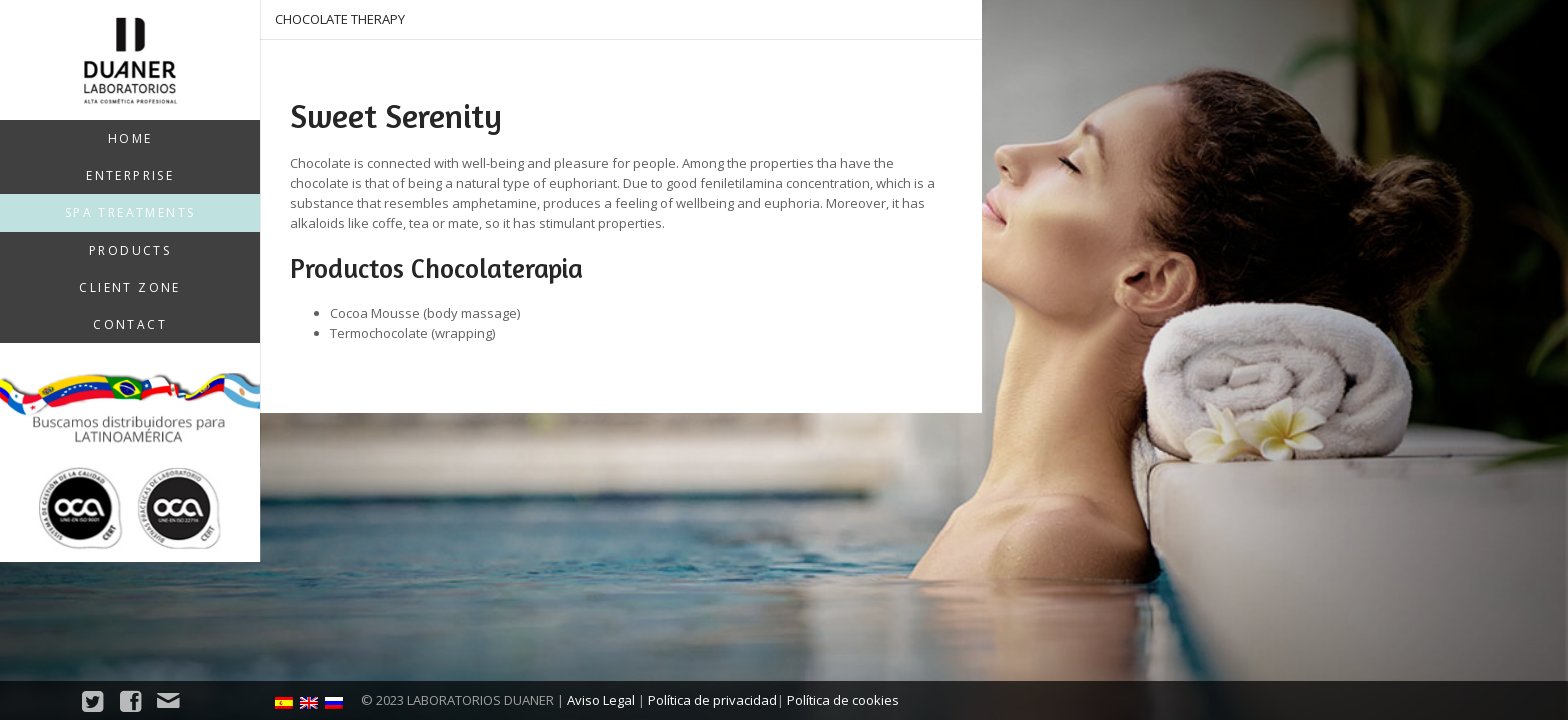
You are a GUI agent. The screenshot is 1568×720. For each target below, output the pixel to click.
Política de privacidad (712, 700)
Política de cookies (843, 700)
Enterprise (130, 175)
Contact (130, 324)
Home (130, 138)
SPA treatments (130, 212)
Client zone (129, 287)
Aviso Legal (601, 700)
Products (130, 250)
